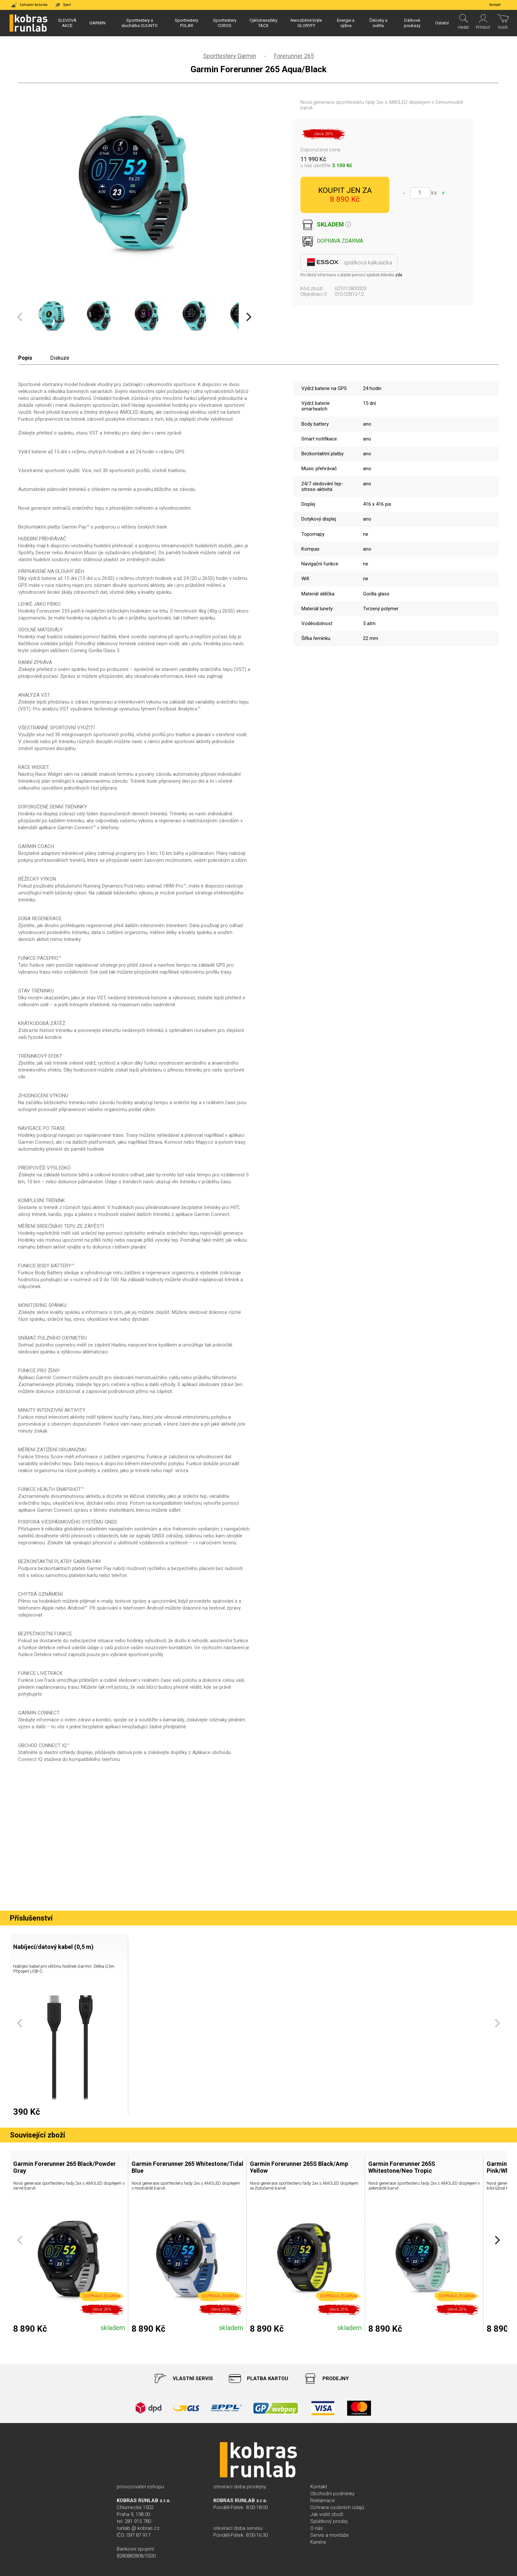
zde (398, 275)
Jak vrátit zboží (326, 2514)
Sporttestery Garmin (229, 55)
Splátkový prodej (329, 2521)
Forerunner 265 (294, 55)
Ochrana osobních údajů (337, 2507)
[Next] (248, 317)
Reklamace (322, 2500)
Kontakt (318, 2487)
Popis (25, 358)
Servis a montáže (329, 2535)
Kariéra (318, 2542)
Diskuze (59, 358)
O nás (316, 2528)
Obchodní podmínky (332, 2494)
